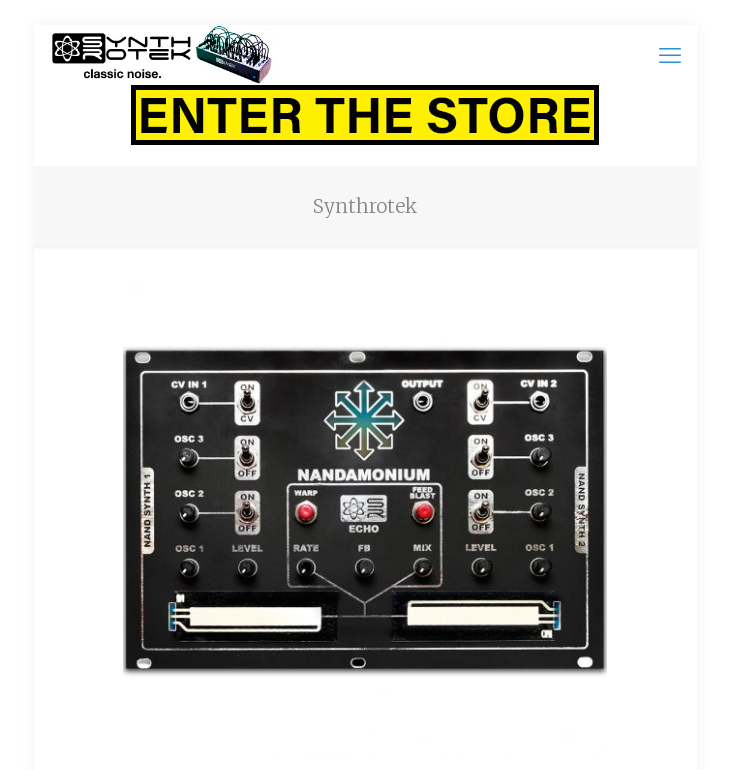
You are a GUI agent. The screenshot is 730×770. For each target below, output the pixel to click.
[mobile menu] (670, 55)
